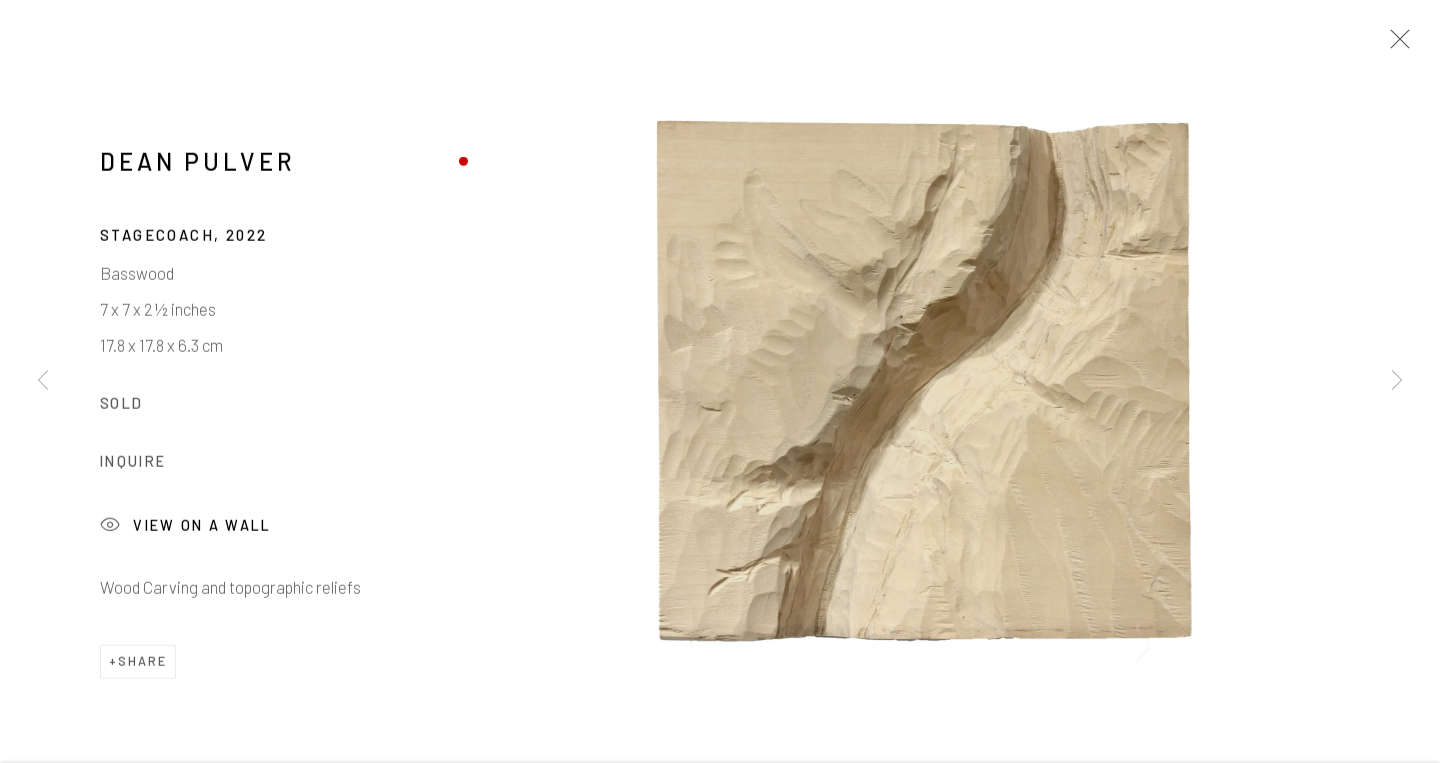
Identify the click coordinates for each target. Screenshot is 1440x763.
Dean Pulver (198, 166)
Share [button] (142, 666)
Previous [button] (43, 381)
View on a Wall (186, 531)
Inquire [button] (133, 466)
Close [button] (1395, 45)
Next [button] (1397, 381)
